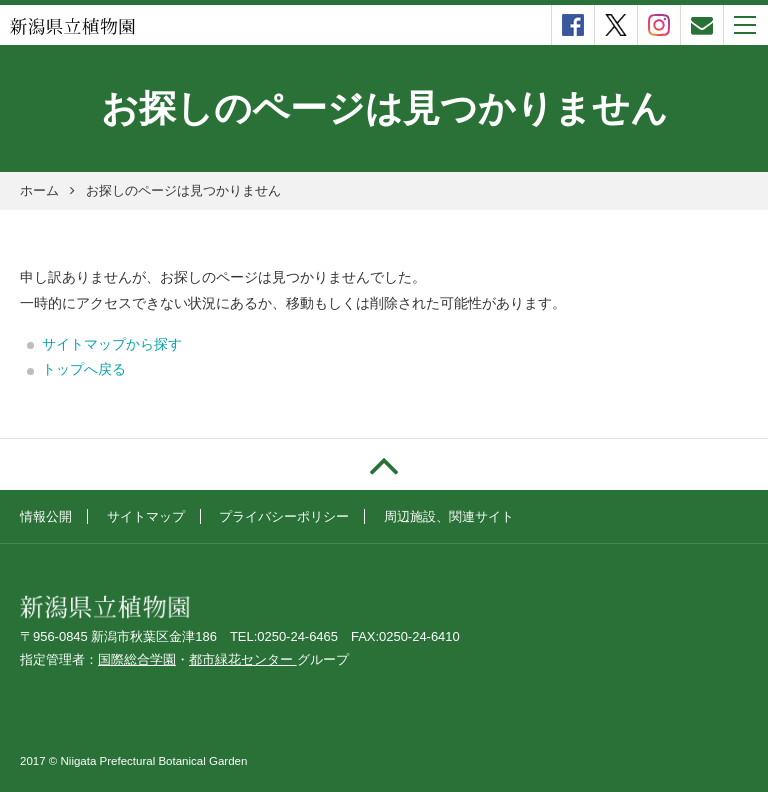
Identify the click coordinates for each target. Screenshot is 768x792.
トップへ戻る (84, 369)
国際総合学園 (137, 659)
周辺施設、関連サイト (449, 516)
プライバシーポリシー (284, 516)
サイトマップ (146, 516)
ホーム (39, 190)
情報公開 (46, 516)
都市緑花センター (243, 659)
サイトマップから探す (112, 344)
